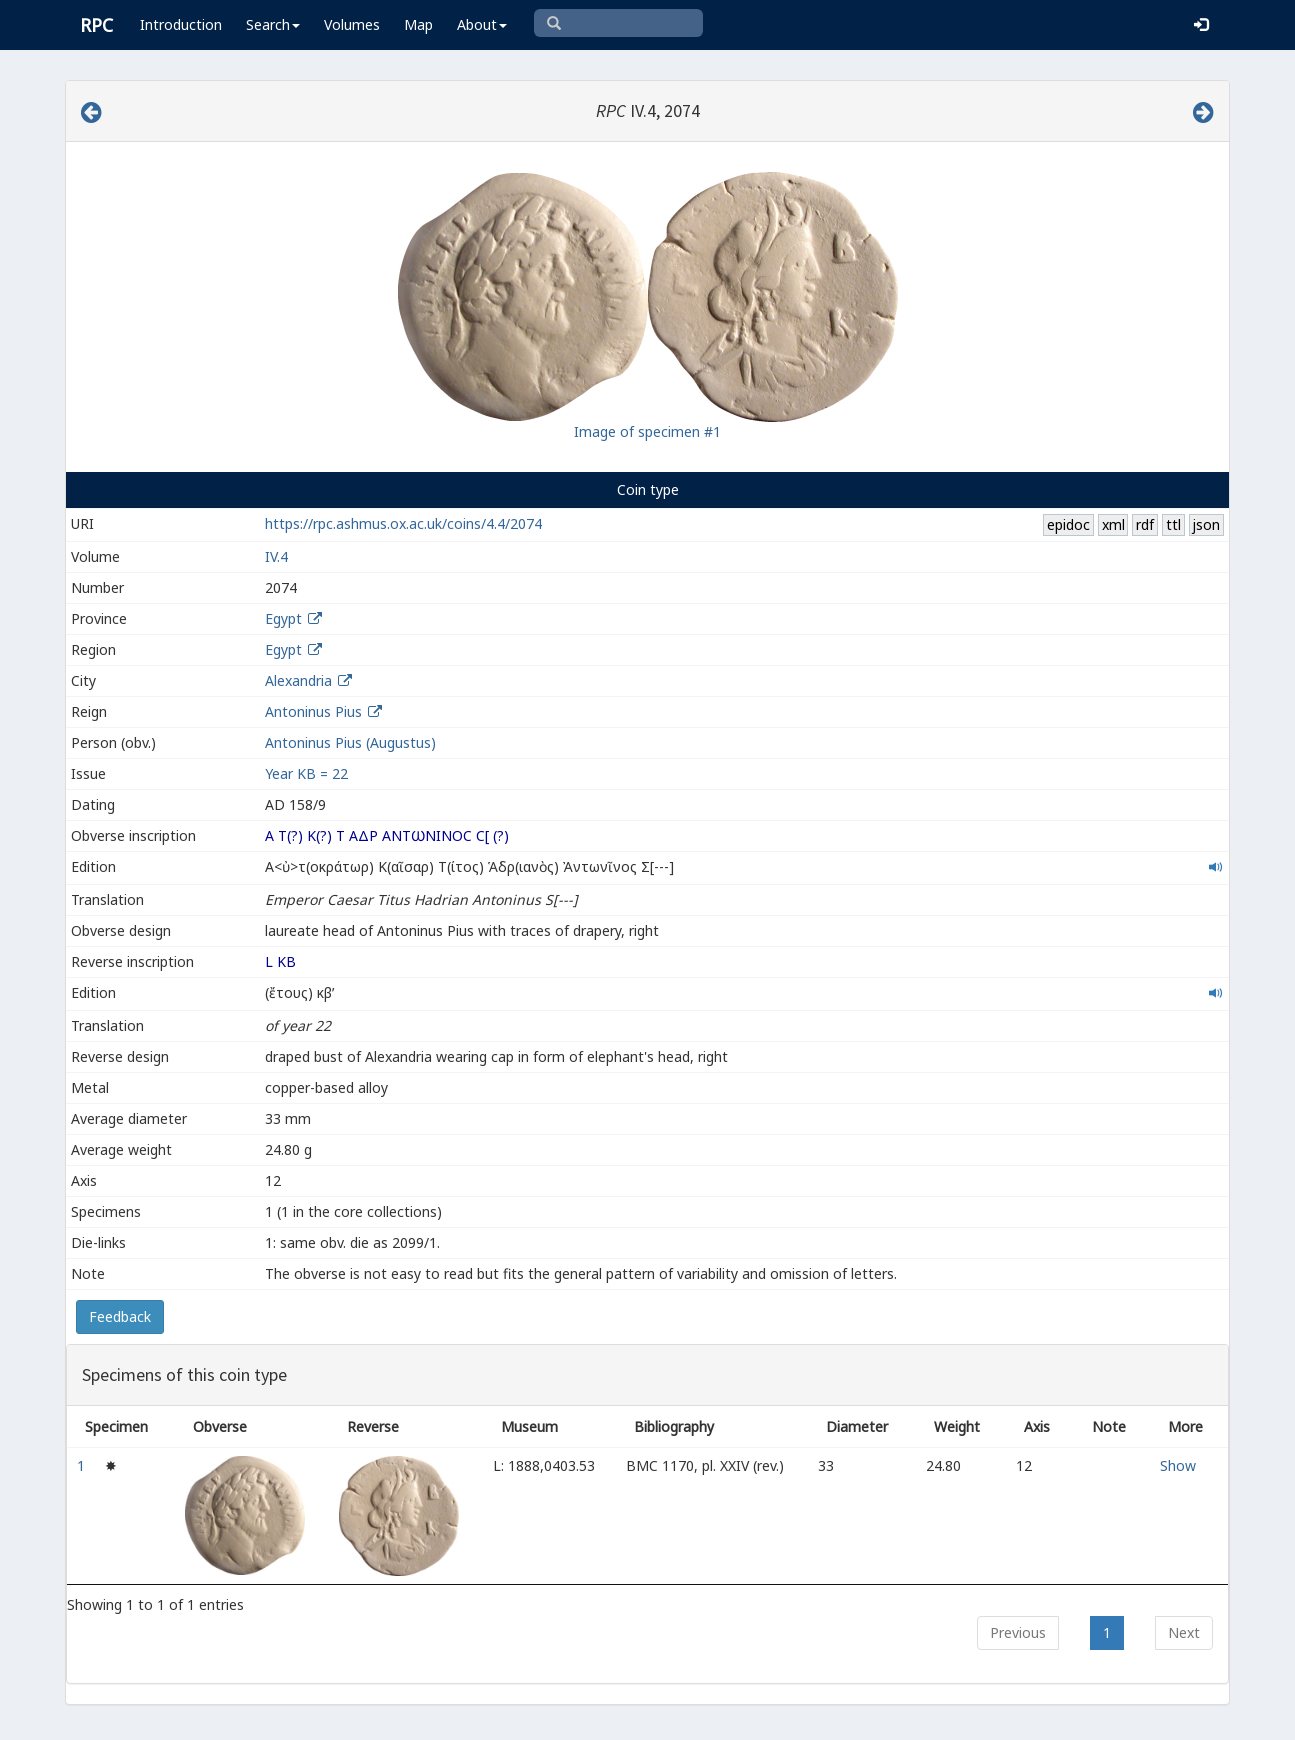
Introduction (181, 24)
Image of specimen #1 (647, 431)
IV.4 (276, 556)
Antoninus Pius (313, 711)
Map (418, 24)
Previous (1018, 1632)
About (482, 24)
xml (1113, 524)
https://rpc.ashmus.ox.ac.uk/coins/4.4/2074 (403, 523)
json (1206, 524)
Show (1178, 1465)
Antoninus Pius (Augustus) (350, 742)
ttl (1173, 524)
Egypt (283, 618)
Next (1184, 1632)
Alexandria (298, 680)
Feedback (120, 1316)
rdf (1145, 524)
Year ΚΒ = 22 (306, 773)
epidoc (1068, 524)
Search (273, 24)
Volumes (352, 24)
